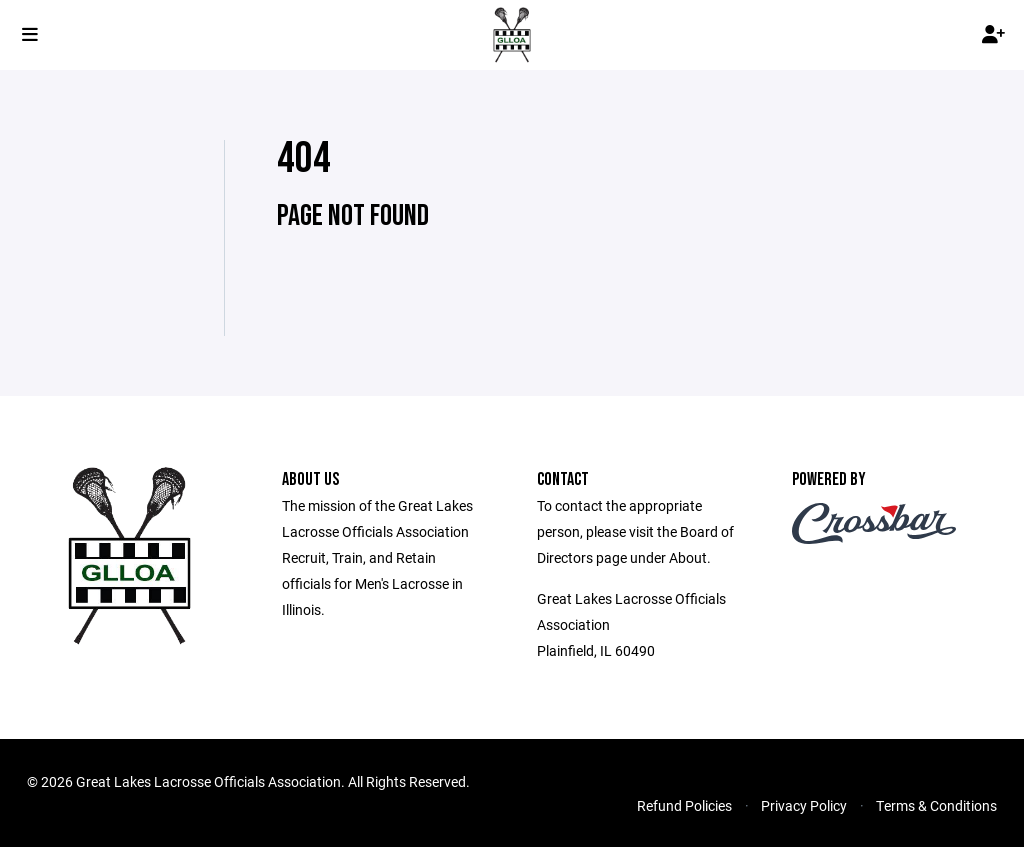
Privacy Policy (804, 805)
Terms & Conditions (936, 805)
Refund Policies (684, 805)
